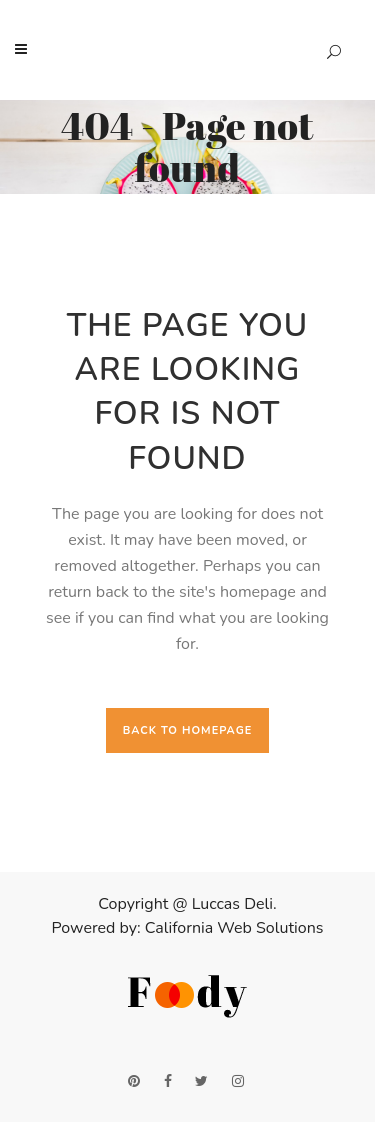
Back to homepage (188, 730)
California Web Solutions (234, 928)
